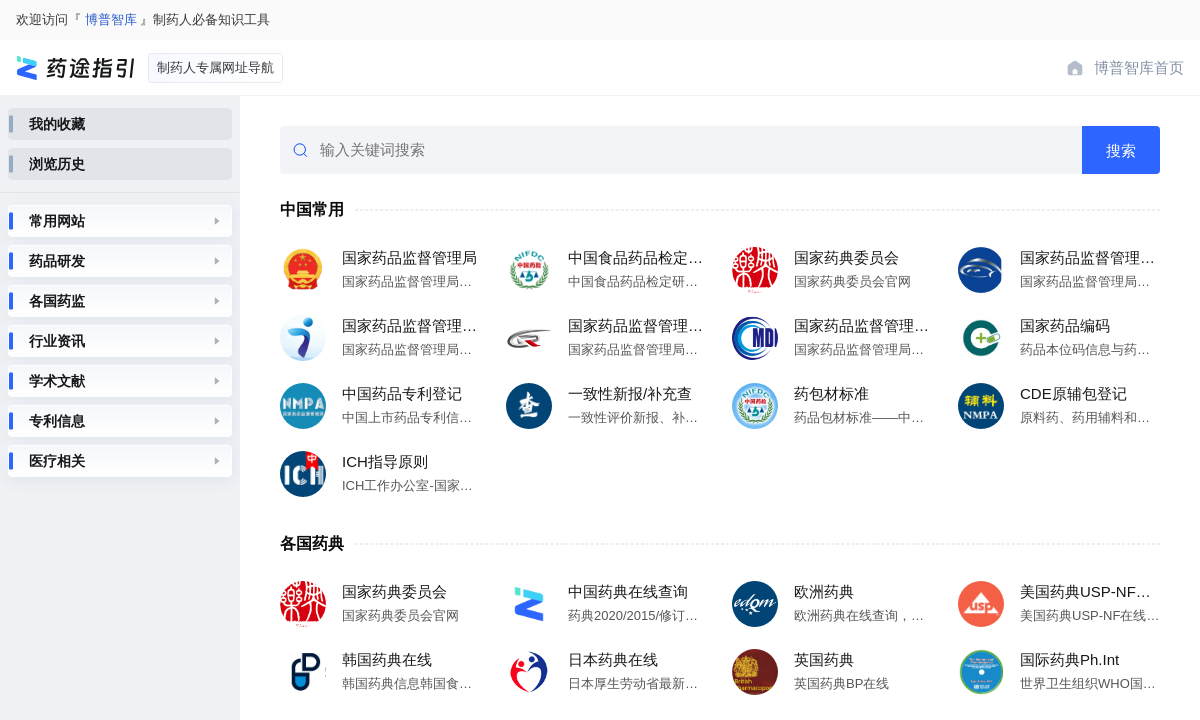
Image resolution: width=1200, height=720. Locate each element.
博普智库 (111, 19)
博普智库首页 (1139, 67)
